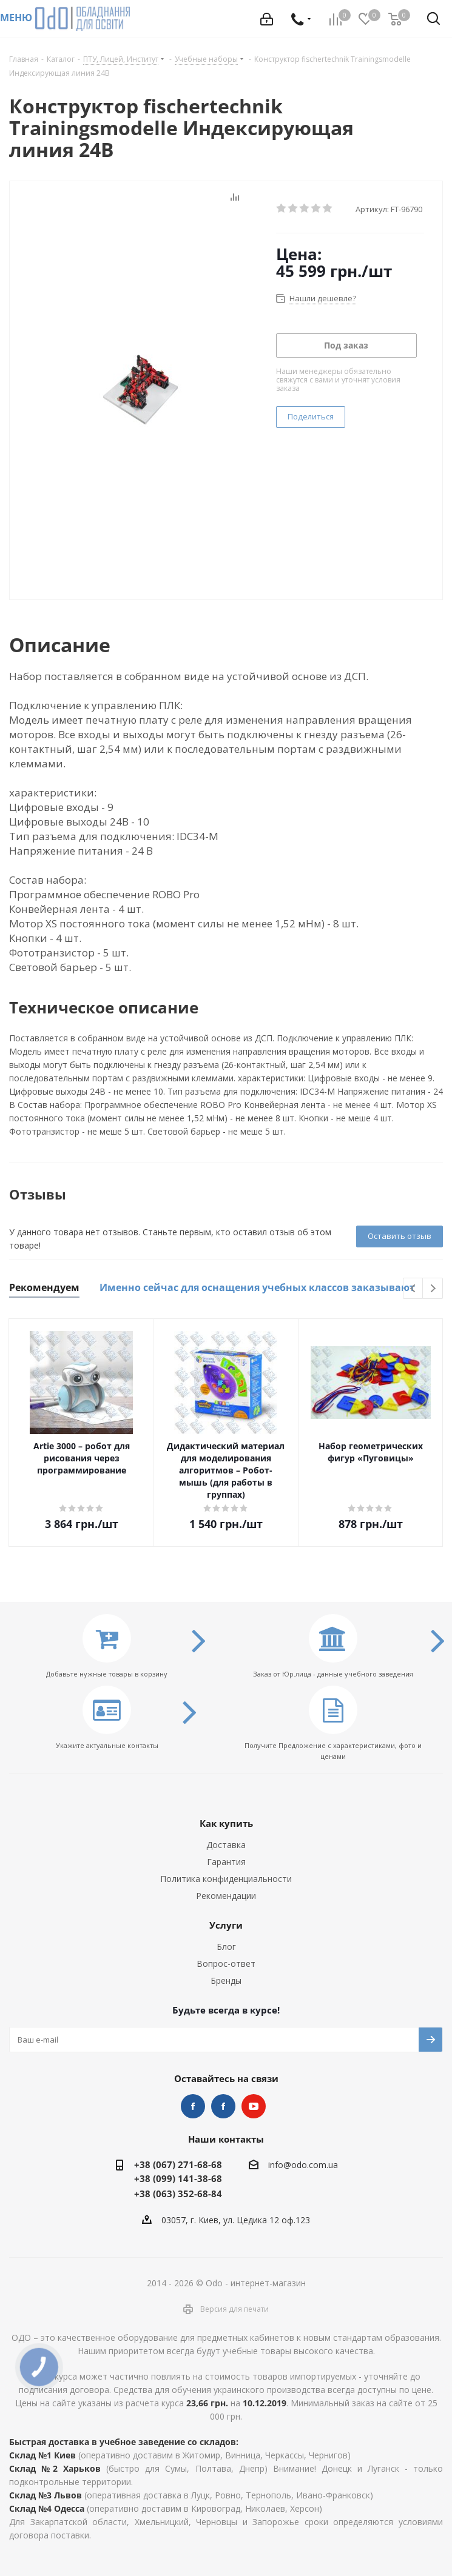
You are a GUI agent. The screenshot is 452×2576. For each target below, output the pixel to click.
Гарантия (226, 1861)
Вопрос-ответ (226, 1963)
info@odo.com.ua (303, 2165)
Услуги (226, 1925)
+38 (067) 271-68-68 (178, 2164)
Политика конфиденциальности (226, 1878)
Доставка (226, 1844)
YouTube (253, 2106)
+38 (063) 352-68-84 (178, 2193)
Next (433, 1289)
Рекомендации (226, 1895)
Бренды (226, 1980)
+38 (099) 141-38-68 (178, 2178)
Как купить (226, 1823)
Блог (226, 1946)
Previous (413, 1289)
